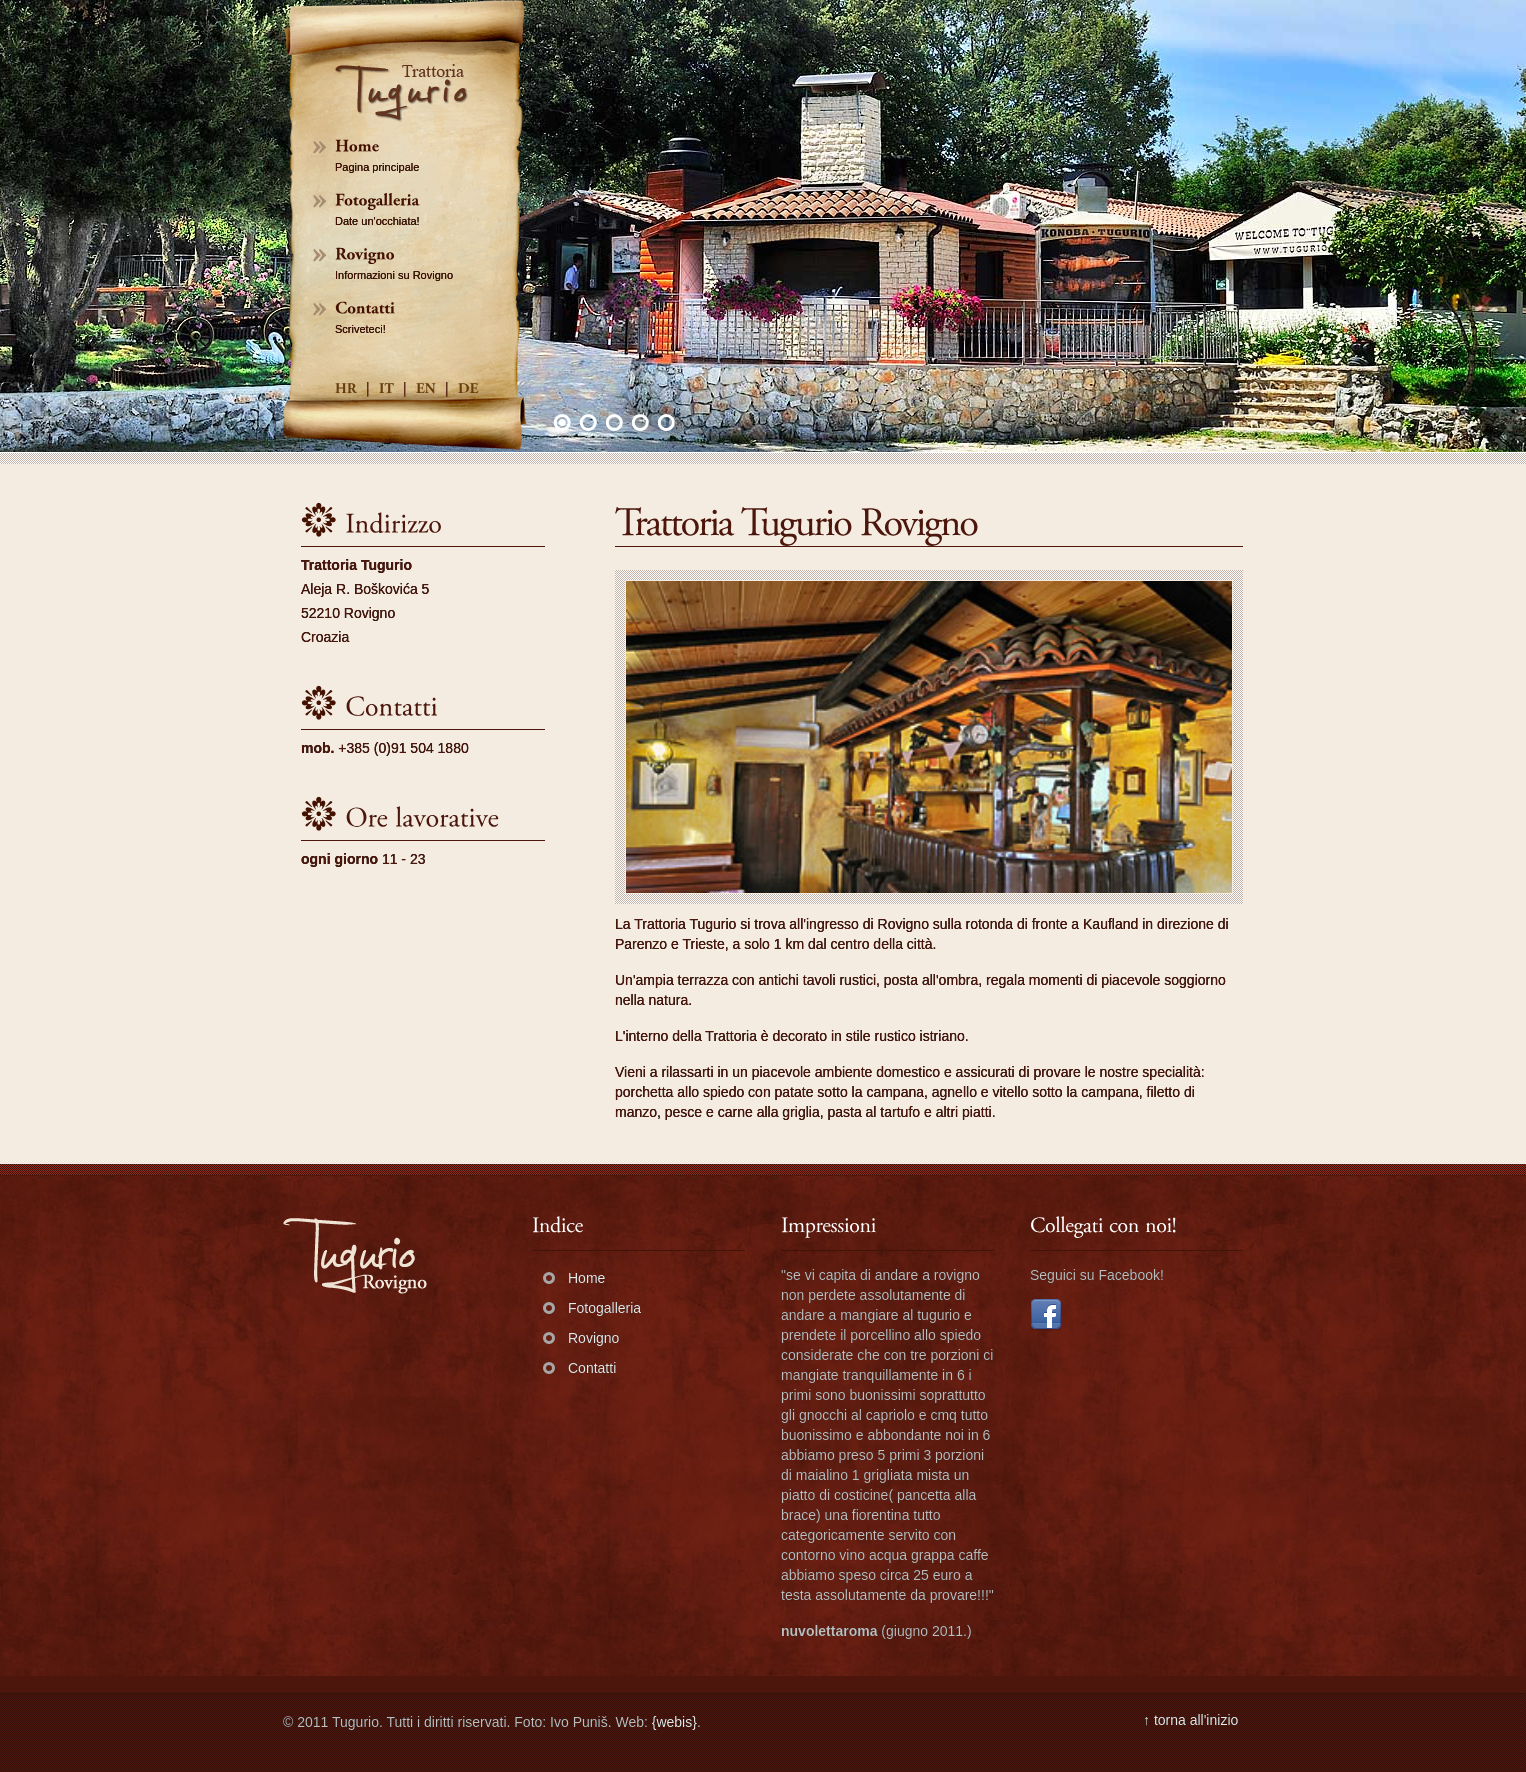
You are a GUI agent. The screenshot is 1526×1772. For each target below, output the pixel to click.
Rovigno (593, 1338)
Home (586, 1278)
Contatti (592, 1368)
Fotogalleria (604, 1308)
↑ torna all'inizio (1190, 1720)
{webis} (674, 1722)
